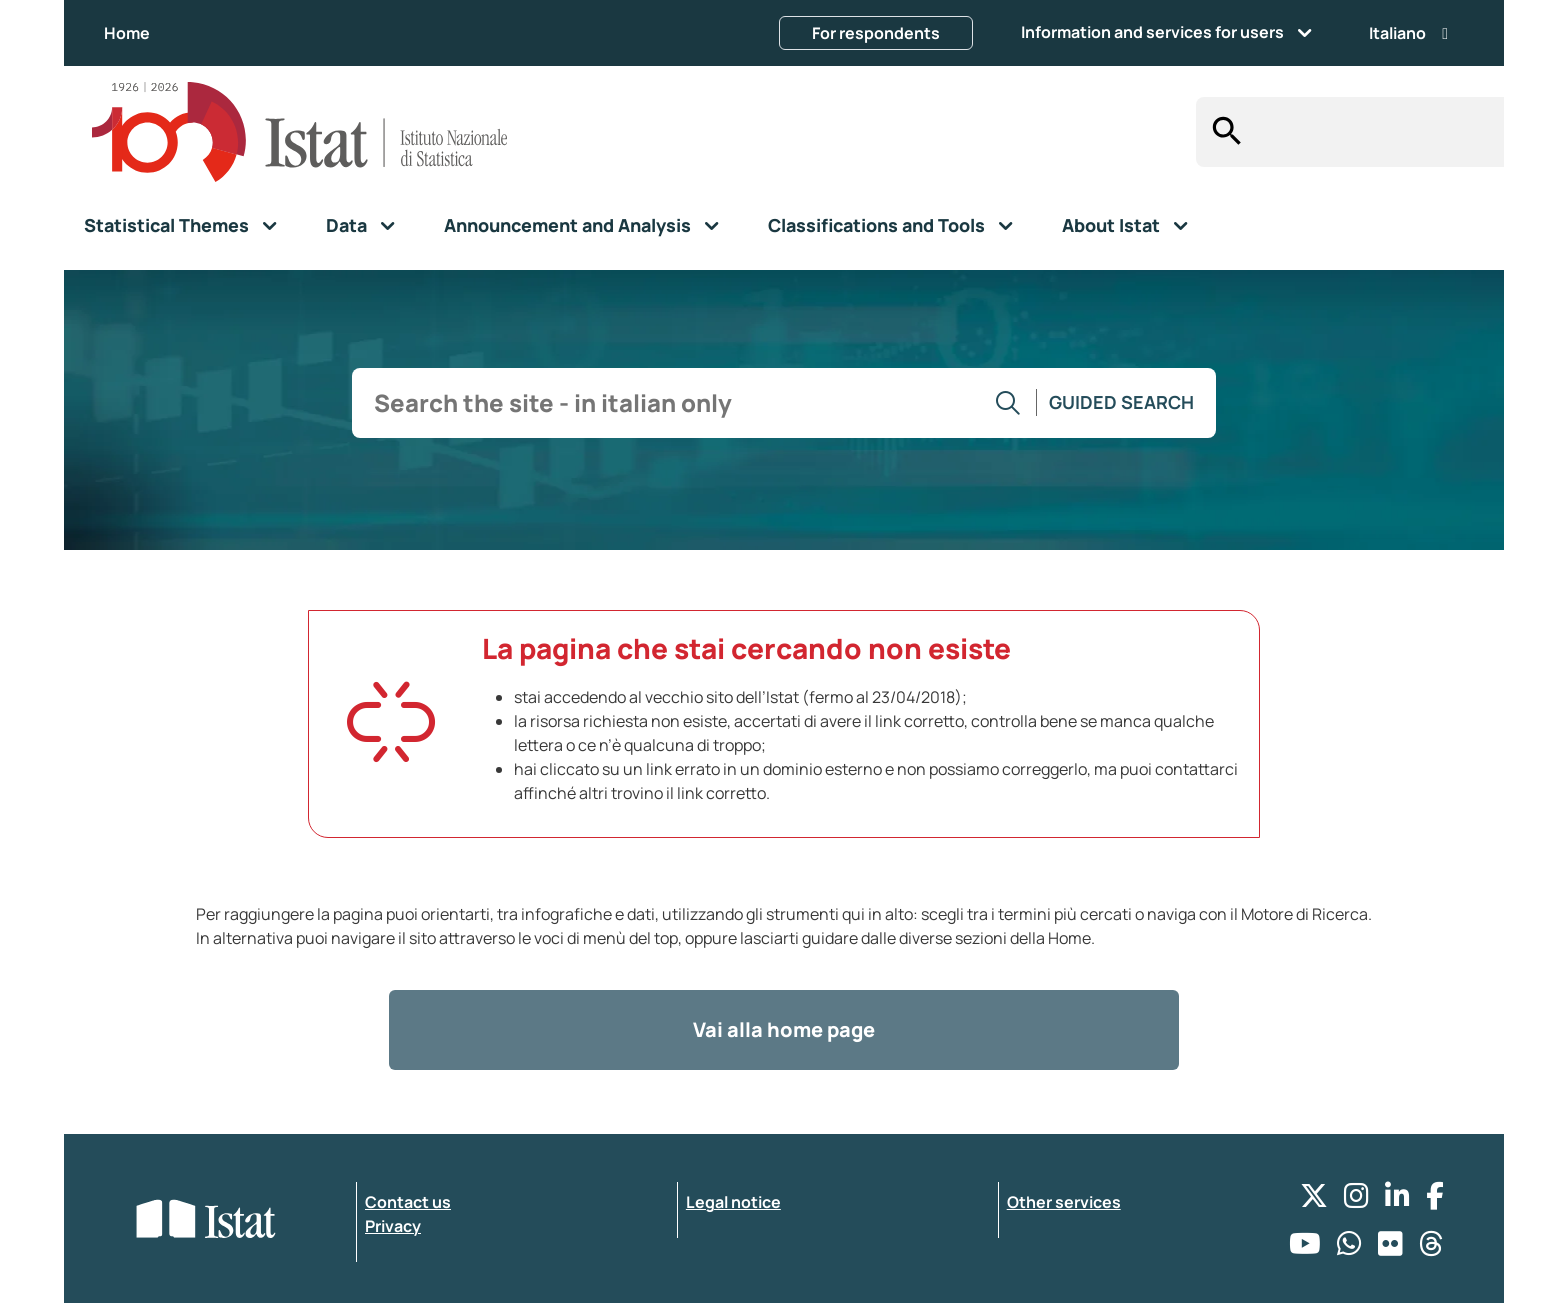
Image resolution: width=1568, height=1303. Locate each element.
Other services (1064, 1202)
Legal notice (733, 1202)
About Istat (1111, 225)
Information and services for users (1152, 32)
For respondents (876, 33)
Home (127, 33)
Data (346, 225)
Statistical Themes (166, 225)
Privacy (393, 1226)
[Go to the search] (1008, 403)
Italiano (1408, 33)
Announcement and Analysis (567, 225)
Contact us (408, 1202)
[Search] (1221, 132)
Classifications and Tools (876, 225)
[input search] (1375, 132)
